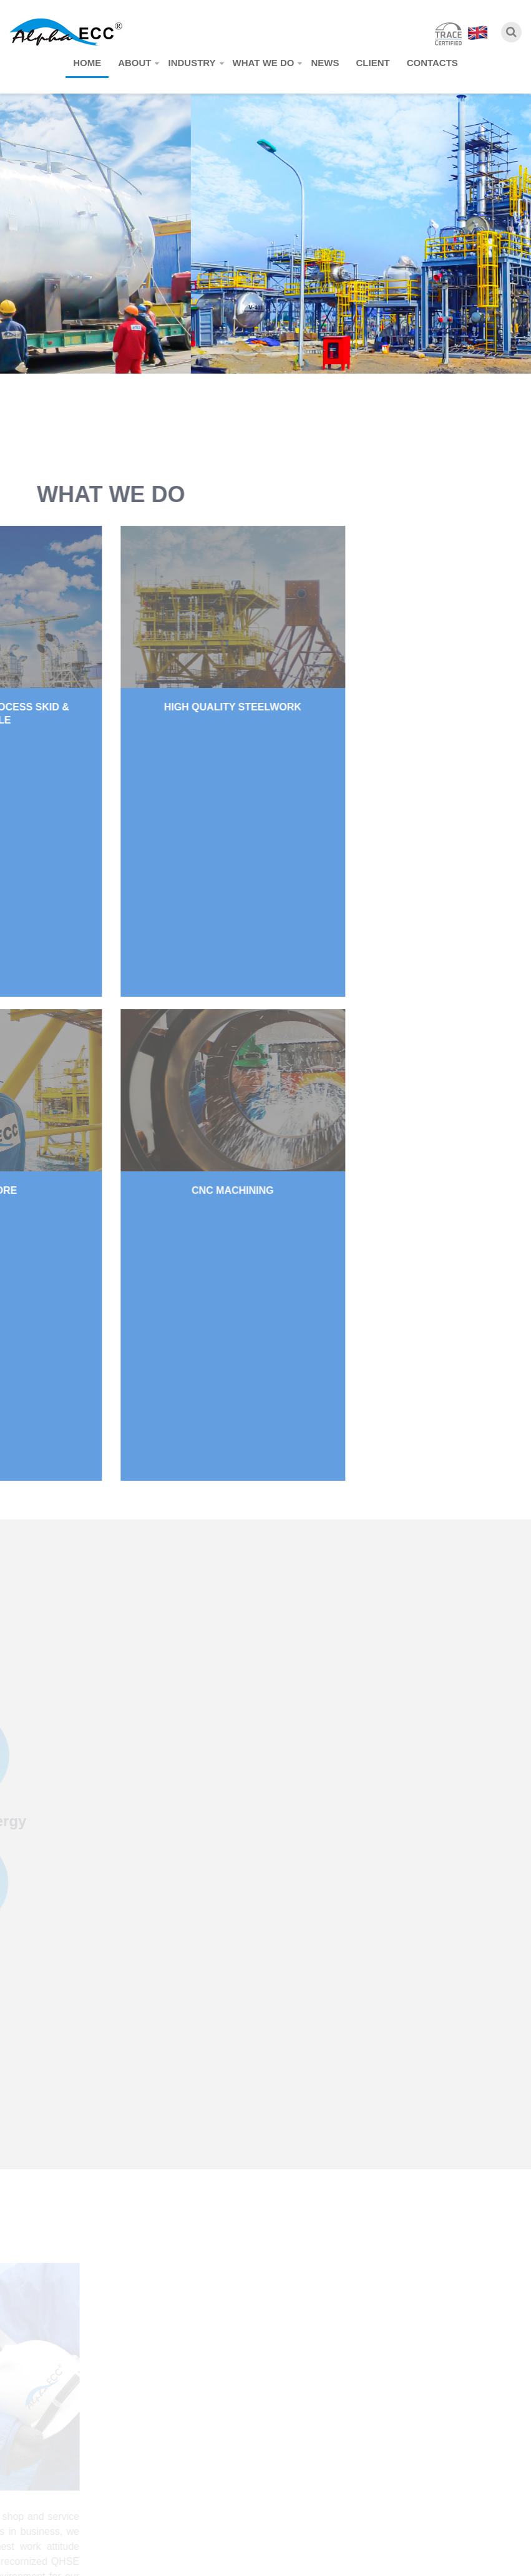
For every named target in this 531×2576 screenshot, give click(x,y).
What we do (264, 62)
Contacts (432, 62)
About (134, 62)
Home (87, 62)
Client (372, 62)
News (325, 62)
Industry (191, 62)
